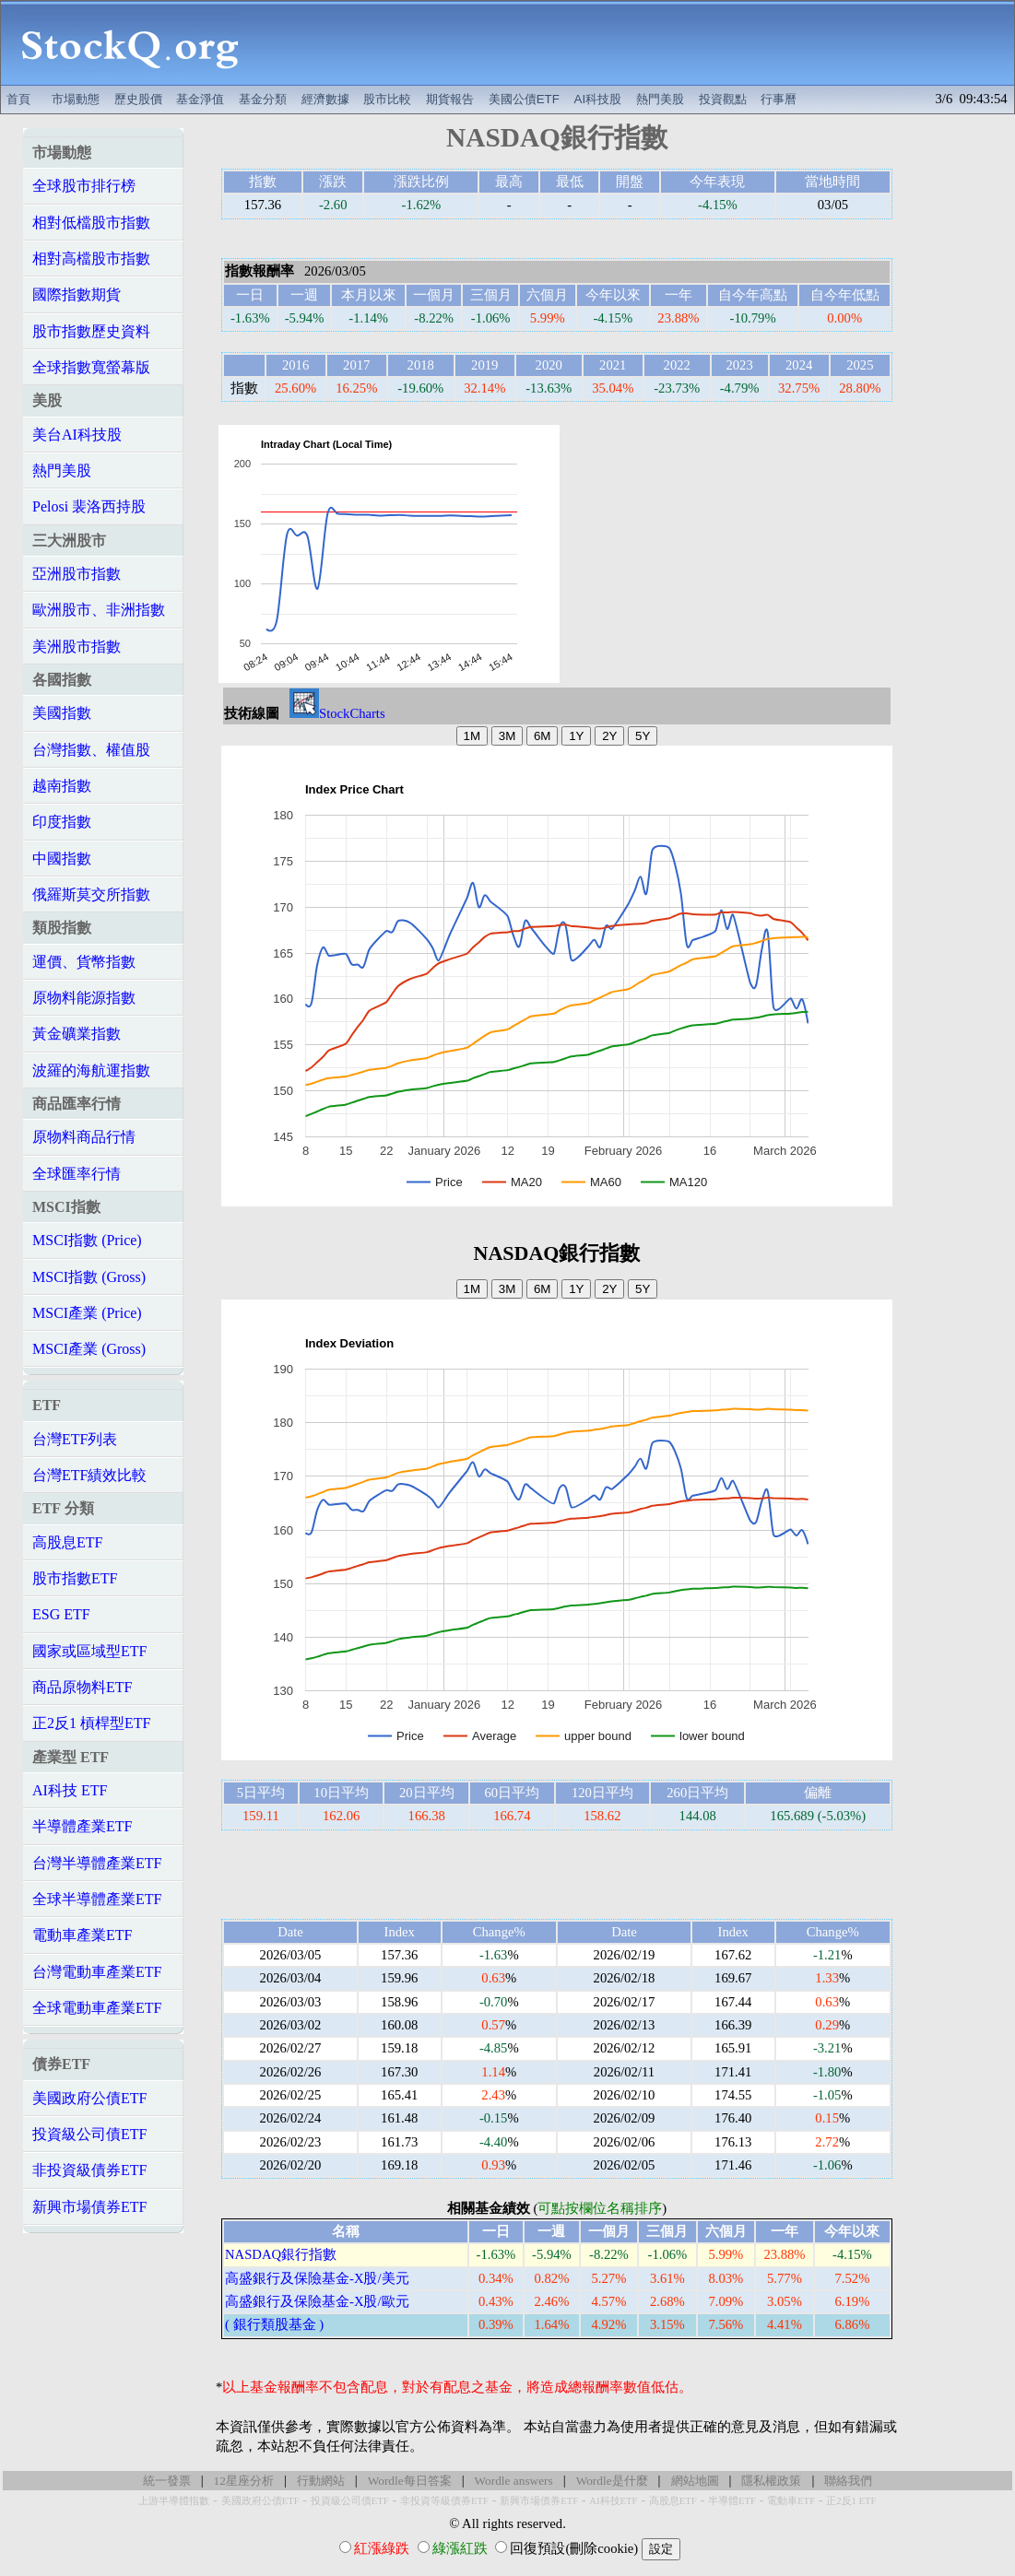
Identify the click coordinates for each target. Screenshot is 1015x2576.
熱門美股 (660, 99)
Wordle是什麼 (612, 2481)
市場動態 (76, 99)
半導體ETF (732, 2501)
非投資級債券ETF (89, 2170)
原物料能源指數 (84, 998)
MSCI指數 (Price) (87, 1240)
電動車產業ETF (82, 1935)
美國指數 (61, 713)
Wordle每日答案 (410, 2481)
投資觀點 (723, 99)
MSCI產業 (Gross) (89, 1349)
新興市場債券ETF (89, 2207)
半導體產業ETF (82, 1826)
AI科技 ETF (69, 1790)
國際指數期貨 (76, 294)
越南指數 (61, 786)
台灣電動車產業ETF (96, 1972)
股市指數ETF (74, 1578)
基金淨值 (200, 99)
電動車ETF (791, 2501)
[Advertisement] (637, 43)
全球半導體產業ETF (96, 1899)
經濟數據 (325, 99)
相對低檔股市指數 (91, 222)
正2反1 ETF (851, 2501)
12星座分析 (244, 2481)
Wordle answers (514, 2481)
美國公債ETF (524, 99)
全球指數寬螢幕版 (91, 367)
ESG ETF (61, 1614)
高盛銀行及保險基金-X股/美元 (317, 2278)
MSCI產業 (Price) (87, 1313)
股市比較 (387, 99)
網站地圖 (695, 2481)
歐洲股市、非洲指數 (98, 610)
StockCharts (337, 713)
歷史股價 (138, 99)
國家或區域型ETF (89, 1651)
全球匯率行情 (76, 1174)
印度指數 (61, 821)
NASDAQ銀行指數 (280, 2254)
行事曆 (779, 99)
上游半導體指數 (173, 2501)
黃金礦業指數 (76, 1033)
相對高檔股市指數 (91, 258)
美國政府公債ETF (89, 2098)
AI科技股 (598, 99)
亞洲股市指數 (76, 574)
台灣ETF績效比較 (89, 1475)
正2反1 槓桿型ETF (91, 1723)
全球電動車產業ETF (96, 2008)
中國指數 (61, 858)
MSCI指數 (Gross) (89, 1277)
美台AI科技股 (77, 434)
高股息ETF (67, 1542)
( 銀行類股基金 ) (274, 2324)
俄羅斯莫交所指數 (91, 894)
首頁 (18, 99)
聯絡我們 (848, 2481)
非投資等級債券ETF (444, 2501)
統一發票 (167, 2481)
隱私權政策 (771, 2481)
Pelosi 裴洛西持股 (89, 506)
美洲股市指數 (76, 646)
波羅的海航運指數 (91, 1070)
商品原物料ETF (82, 1687)
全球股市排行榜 (84, 186)
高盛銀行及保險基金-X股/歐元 (317, 2301)
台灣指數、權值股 (91, 750)
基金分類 (263, 99)
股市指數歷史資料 (91, 331)
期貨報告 (450, 99)
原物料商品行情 (84, 1137)
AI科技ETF (613, 2501)
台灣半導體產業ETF (96, 1863)
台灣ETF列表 (74, 1439)
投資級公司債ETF (89, 2134)
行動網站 (321, 2481)
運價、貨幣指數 (84, 962)
